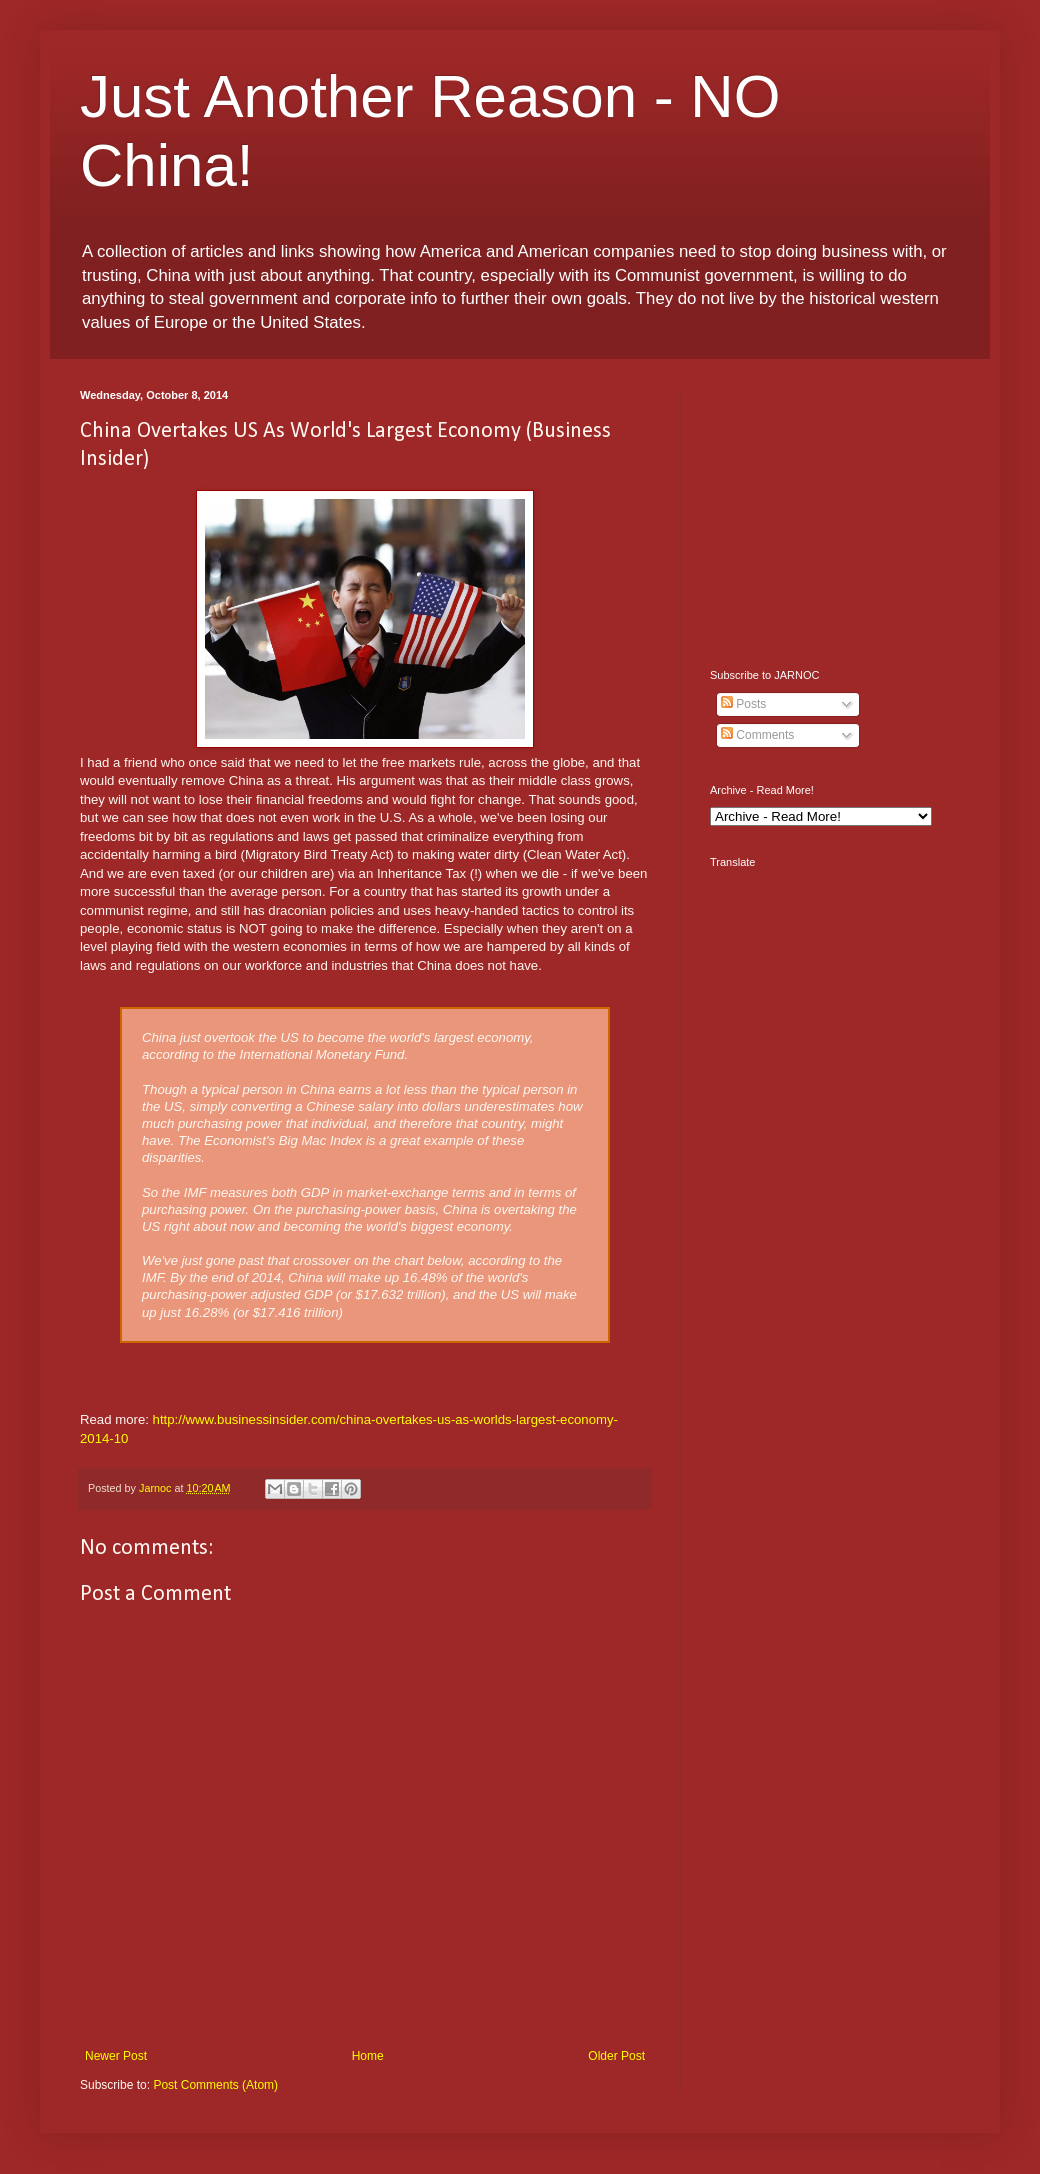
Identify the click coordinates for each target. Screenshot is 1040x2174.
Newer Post (116, 2056)
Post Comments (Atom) (215, 2085)
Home (368, 2056)
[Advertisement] (835, 514)
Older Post (616, 2056)
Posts (743, 704)
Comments (757, 735)
